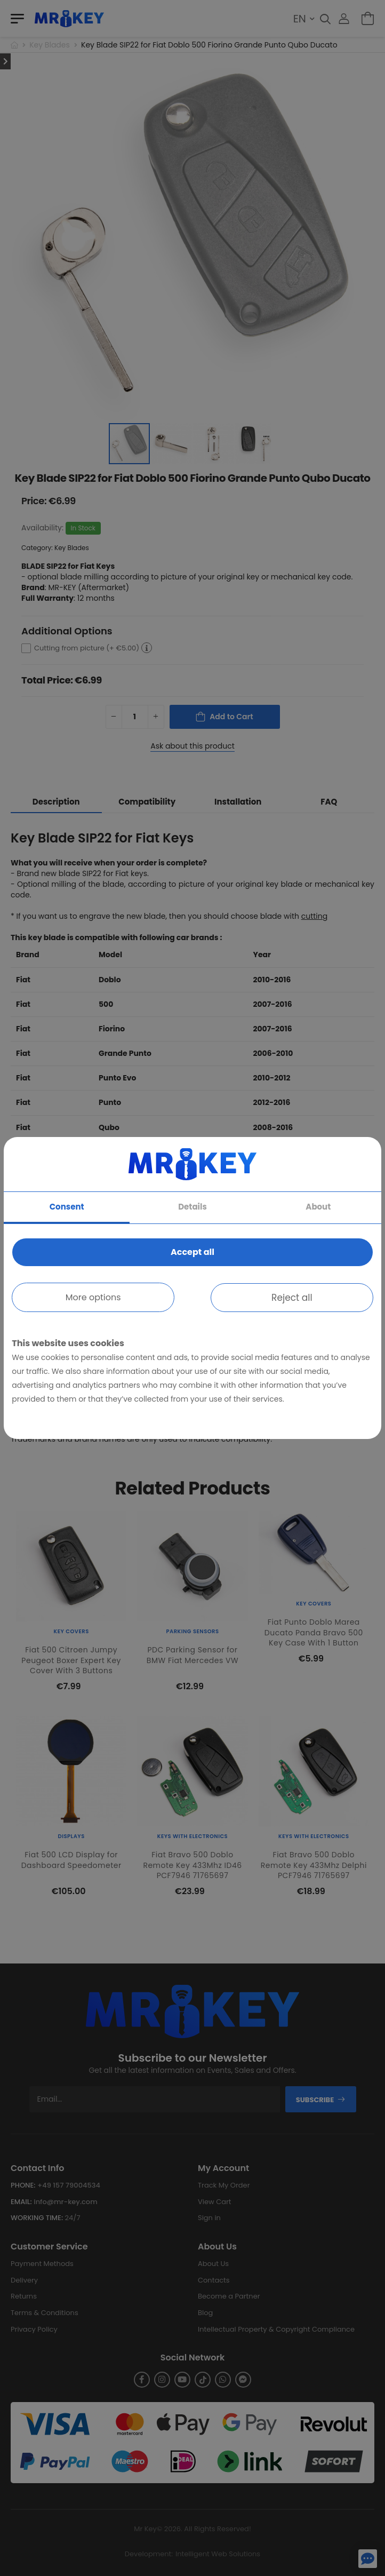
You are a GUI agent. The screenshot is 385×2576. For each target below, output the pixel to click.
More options (93, 1297)
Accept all (192, 1252)
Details (192, 1206)
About (318, 1206)
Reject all (291, 1297)
